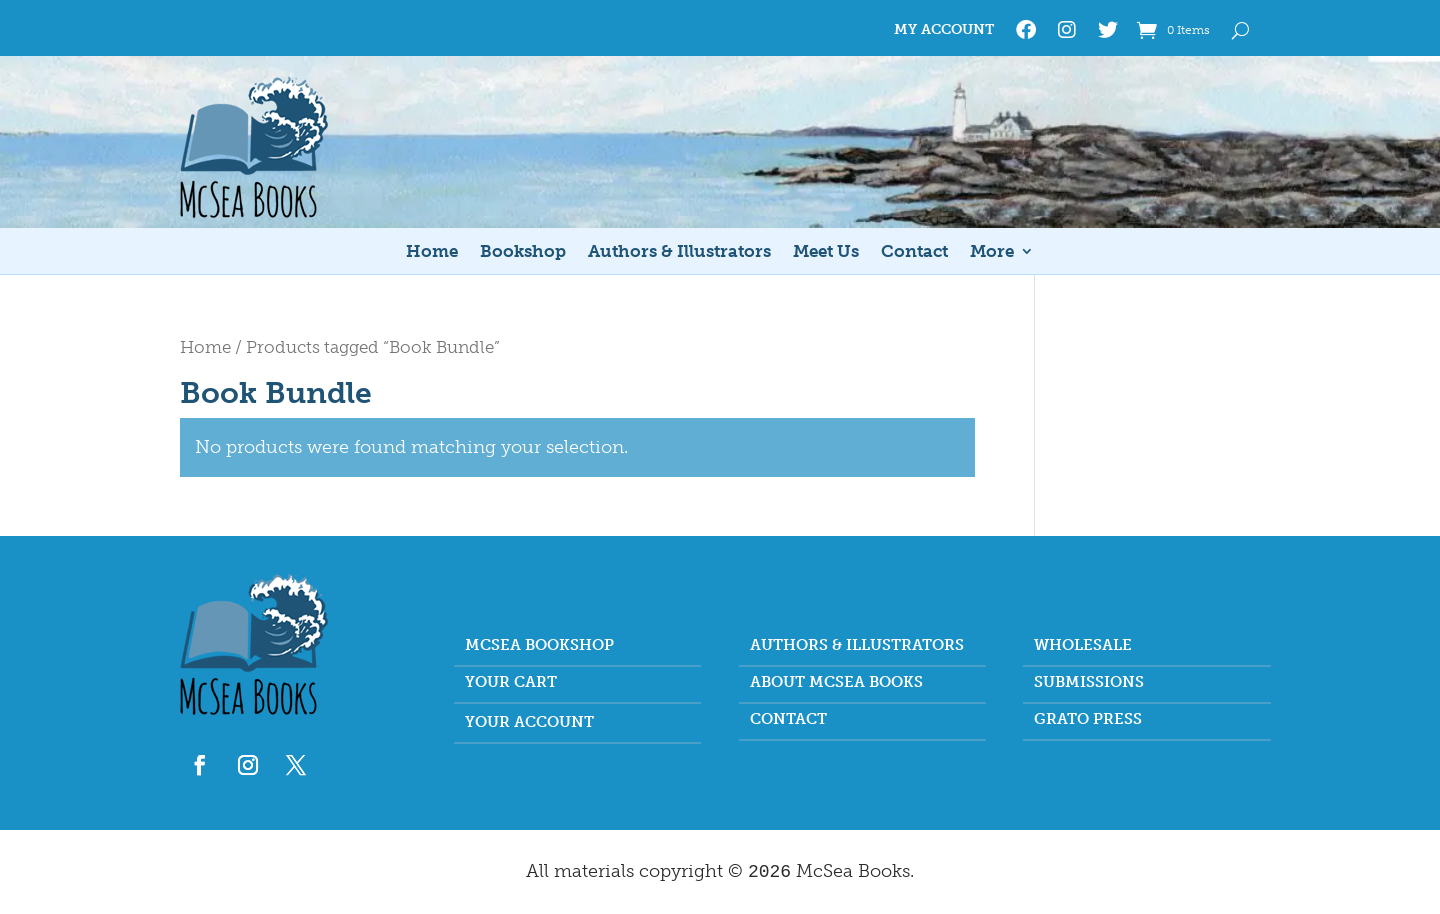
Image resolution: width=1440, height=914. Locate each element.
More (992, 252)
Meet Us (826, 252)
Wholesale (1083, 646)
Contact (914, 252)
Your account (529, 723)
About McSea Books (836, 683)
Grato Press (1088, 720)
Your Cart (511, 683)
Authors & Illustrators (679, 252)
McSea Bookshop (539, 646)
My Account (944, 30)
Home (432, 252)
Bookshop (523, 252)
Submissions (1089, 683)
